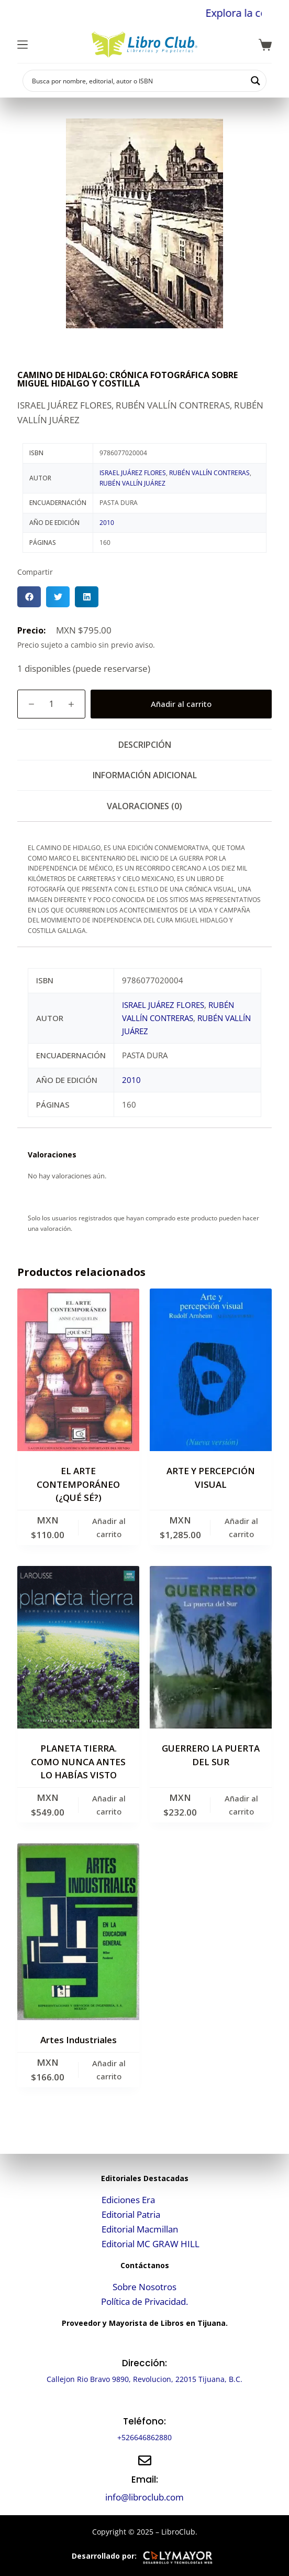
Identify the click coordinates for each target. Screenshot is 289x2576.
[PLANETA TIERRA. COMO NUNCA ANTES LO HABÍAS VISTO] (78, 1647)
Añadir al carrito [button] (109, 1527)
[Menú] (22, 44)
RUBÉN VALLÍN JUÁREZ (132, 483)
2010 (106, 522)
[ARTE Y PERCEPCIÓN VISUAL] (211, 1370)
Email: (144, 2479)
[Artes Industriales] (78, 1932)
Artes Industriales (78, 2040)
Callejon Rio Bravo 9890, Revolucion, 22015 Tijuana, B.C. (144, 2379)
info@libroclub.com (144, 2497)
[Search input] (137, 81)
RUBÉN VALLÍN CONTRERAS (209, 472)
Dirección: (144, 2363)
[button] (29, 596)
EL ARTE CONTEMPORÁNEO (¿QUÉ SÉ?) (78, 1484)
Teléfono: (144, 2421)
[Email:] (144, 2460)
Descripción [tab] (144, 744)
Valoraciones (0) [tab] (144, 806)
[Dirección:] (144, 2343)
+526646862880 (144, 2437)
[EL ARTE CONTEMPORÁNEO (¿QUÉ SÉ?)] (78, 1370)
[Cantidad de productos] (51, 704)
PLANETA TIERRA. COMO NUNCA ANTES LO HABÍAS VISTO (78, 1761)
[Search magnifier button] (255, 80)
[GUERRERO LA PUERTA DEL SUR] (211, 1647)
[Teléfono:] (144, 2402)
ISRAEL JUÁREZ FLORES (132, 472)
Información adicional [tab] (145, 775)
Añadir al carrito (181, 704)
